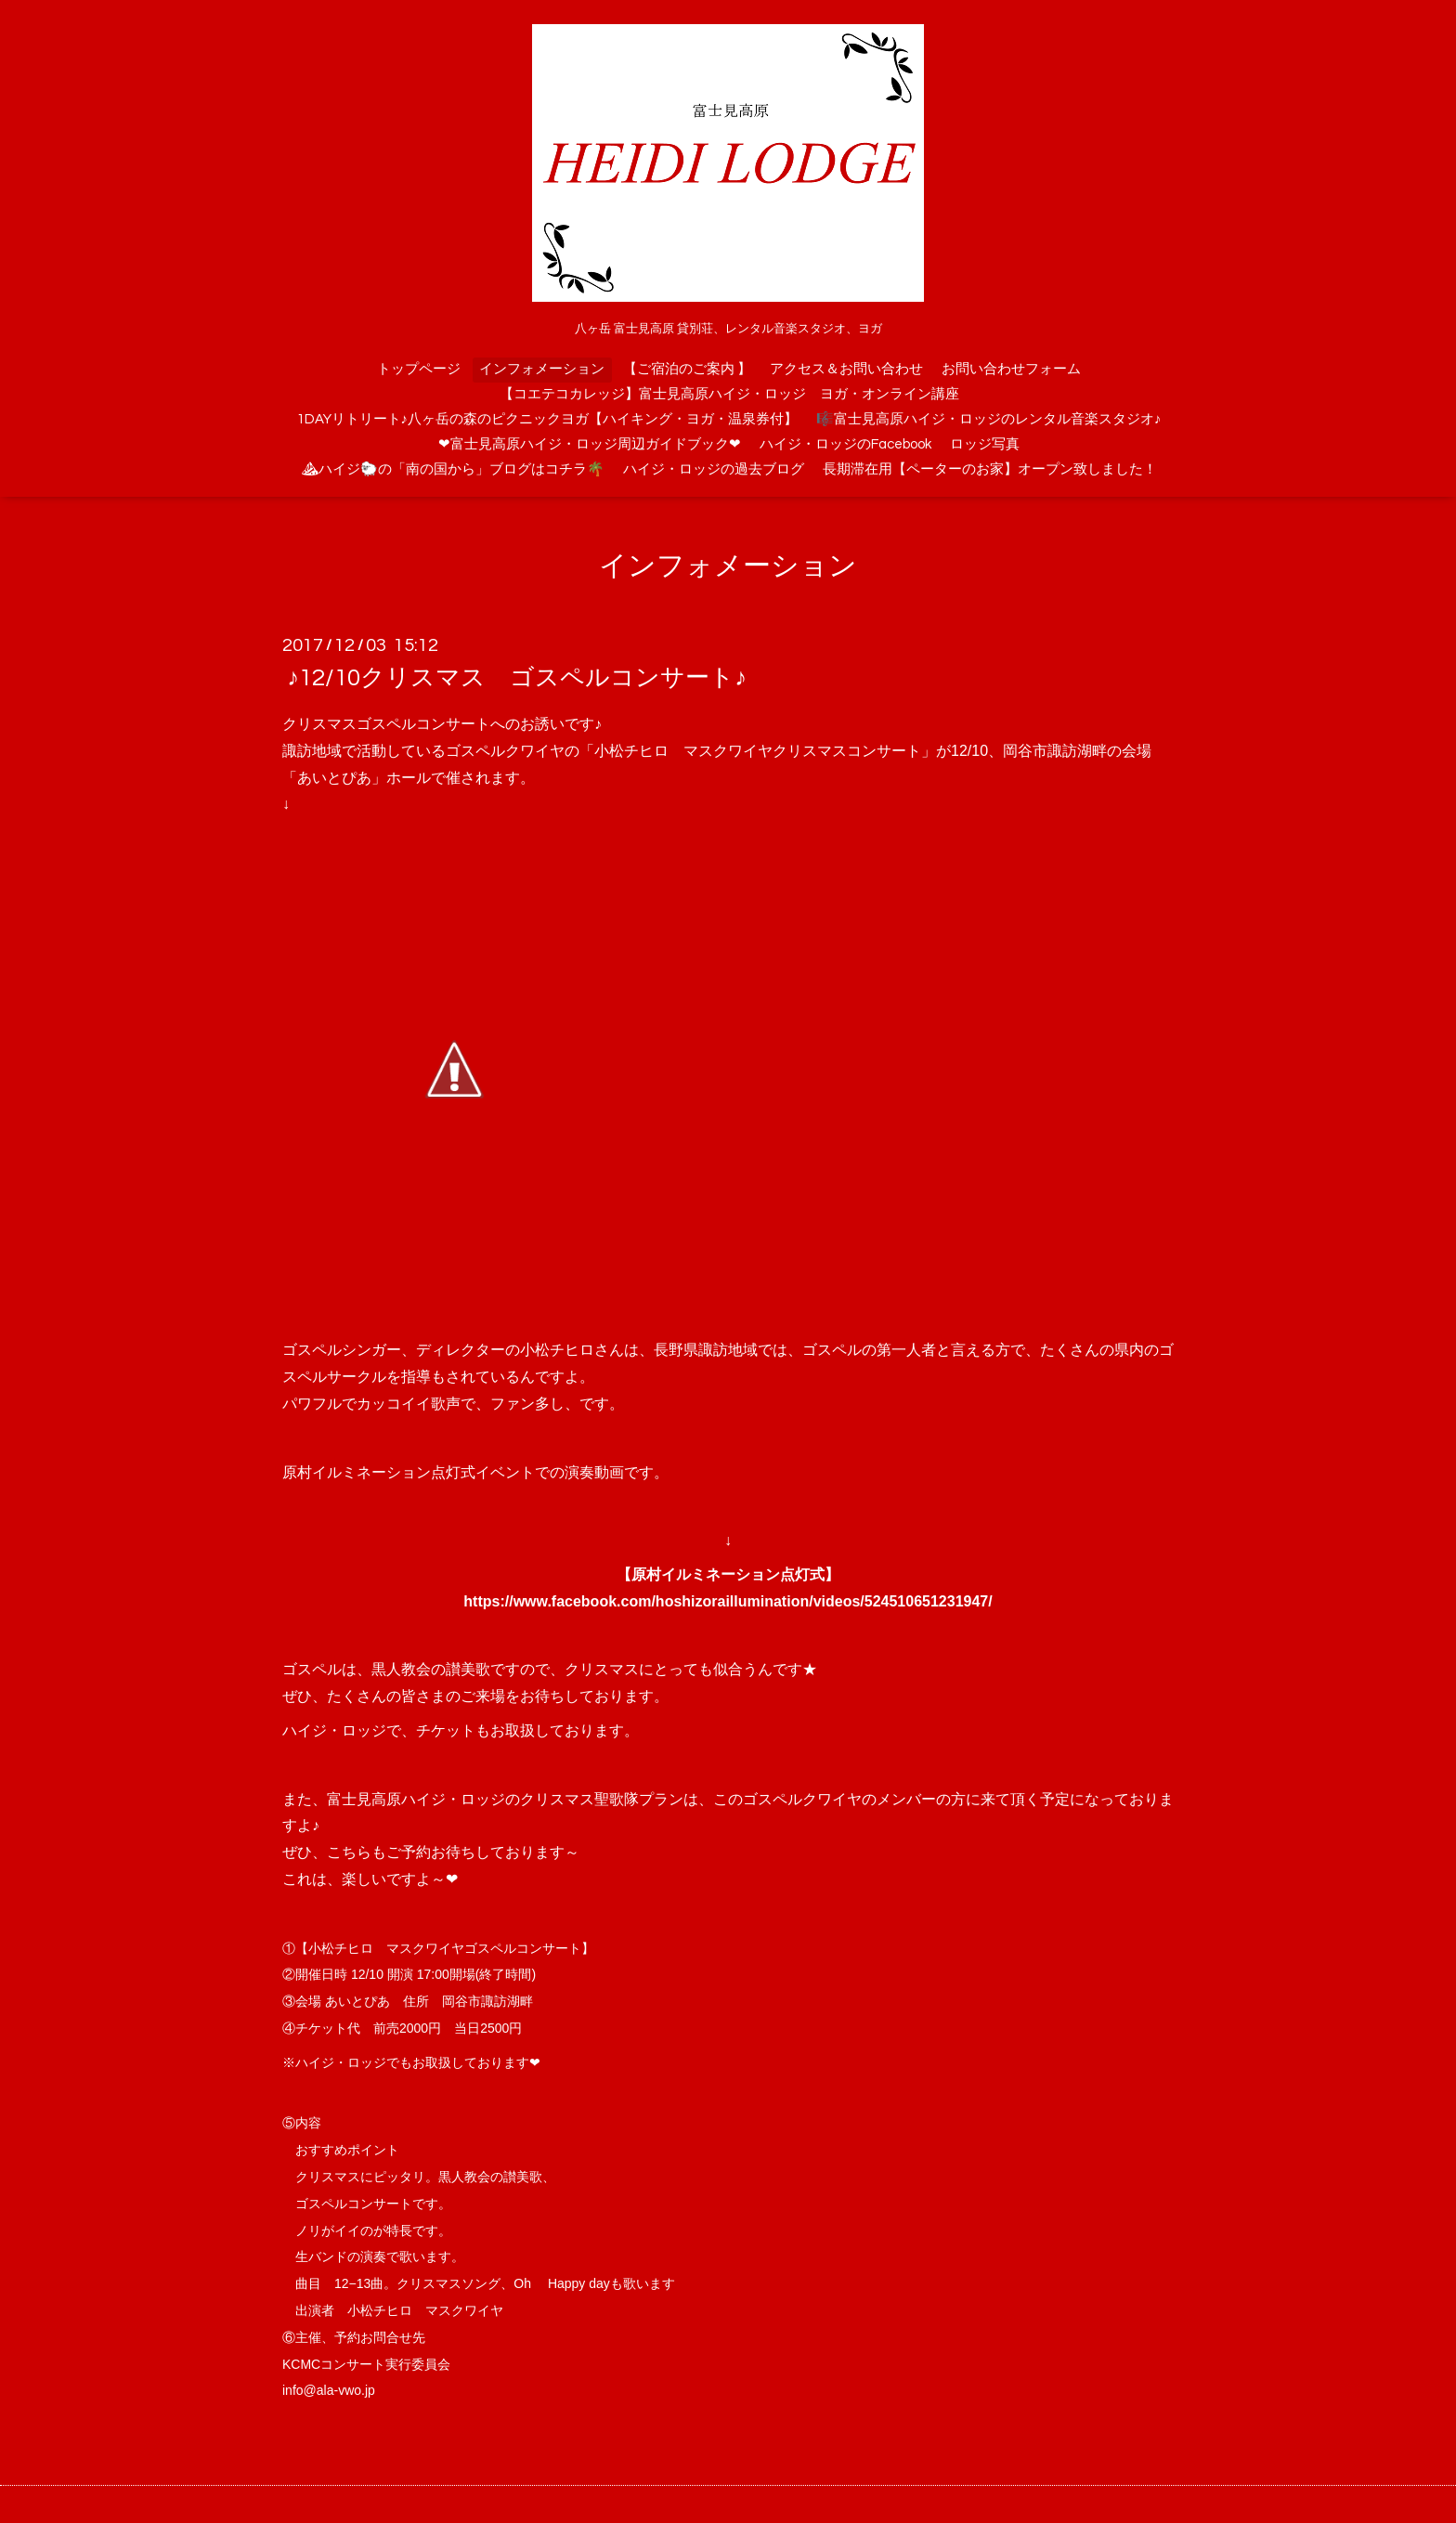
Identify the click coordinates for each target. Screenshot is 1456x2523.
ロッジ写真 (985, 444)
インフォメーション (541, 369)
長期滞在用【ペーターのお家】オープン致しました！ (990, 469)
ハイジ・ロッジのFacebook (845, 444)
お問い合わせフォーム (1011, 369)
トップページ (419, 369)
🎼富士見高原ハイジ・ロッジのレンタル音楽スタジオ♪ (989, 419)
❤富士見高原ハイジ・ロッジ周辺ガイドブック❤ (589, 444)
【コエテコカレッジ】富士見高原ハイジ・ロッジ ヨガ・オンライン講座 (729, 394)
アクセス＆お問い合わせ (846, 369)
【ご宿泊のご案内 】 (687, 369)
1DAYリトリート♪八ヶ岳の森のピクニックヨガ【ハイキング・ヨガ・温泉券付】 (548, 419)
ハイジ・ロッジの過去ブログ (713, 469)
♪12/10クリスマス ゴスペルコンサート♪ (517, 678)
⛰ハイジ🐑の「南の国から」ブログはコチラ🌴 (452, 469)
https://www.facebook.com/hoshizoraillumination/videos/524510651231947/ (727, 1601)
